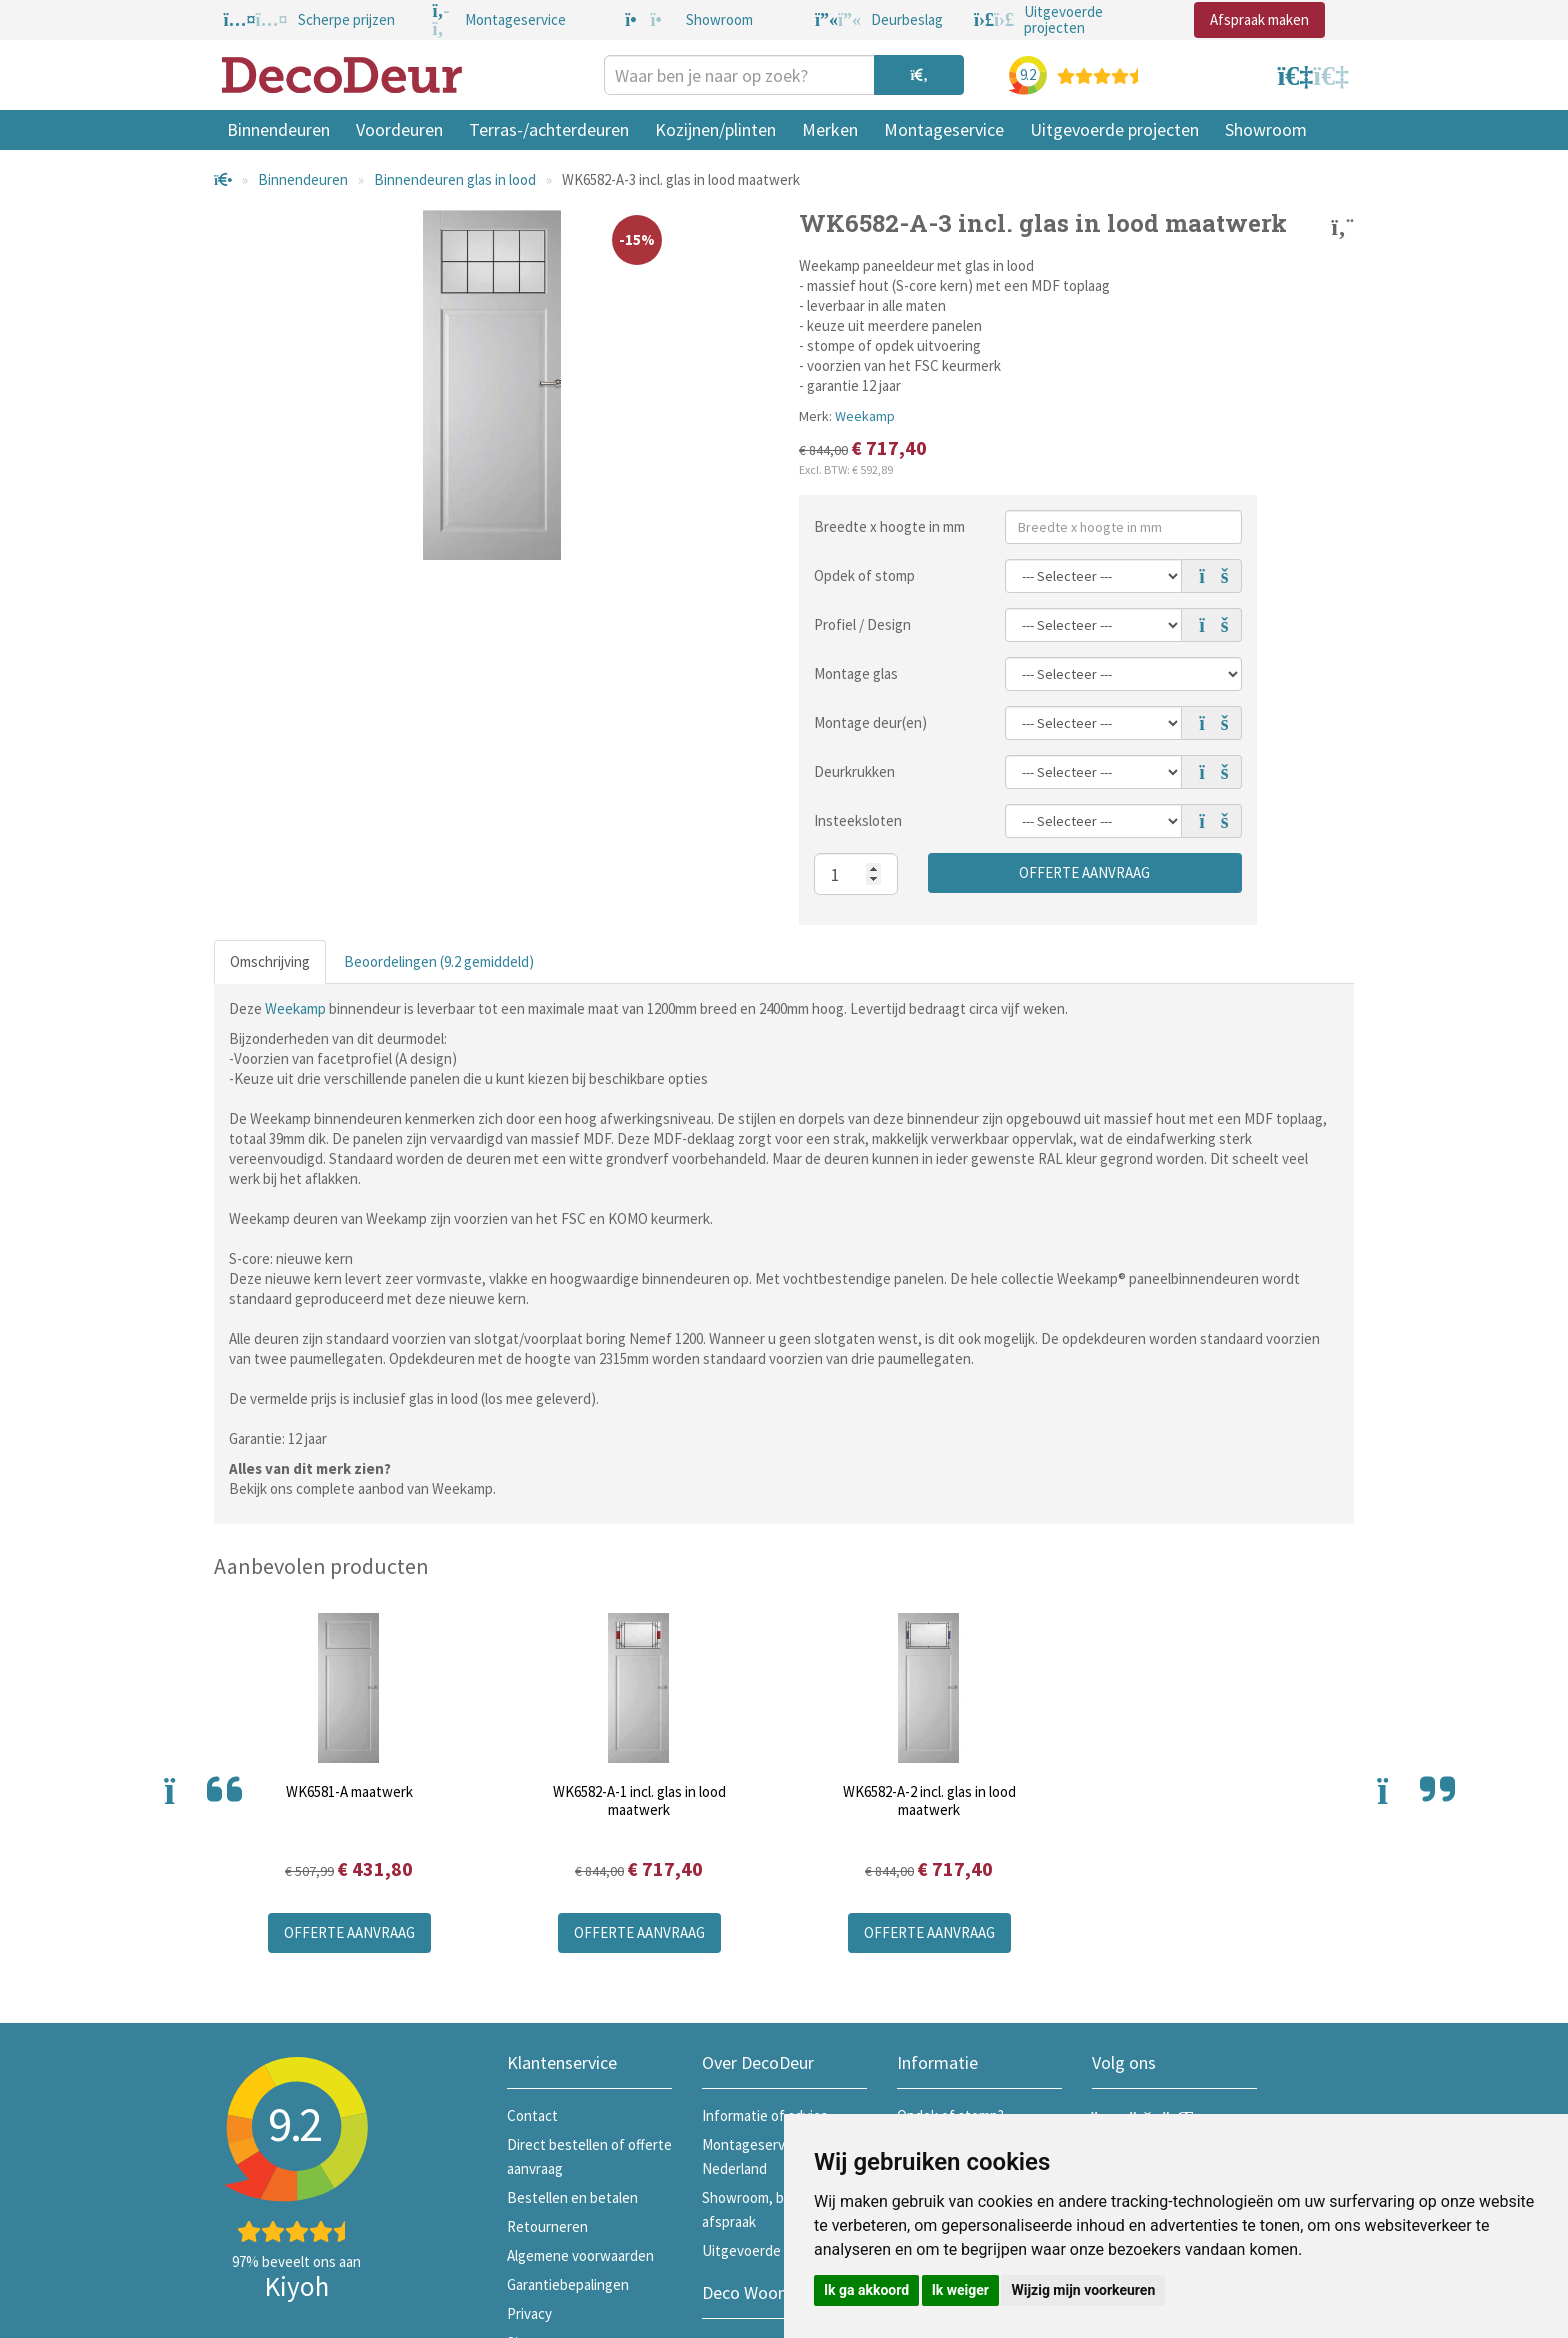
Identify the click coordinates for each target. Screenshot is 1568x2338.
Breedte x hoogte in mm (889, 526)
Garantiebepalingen (568, 2284)
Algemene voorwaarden (580, 2255)
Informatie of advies (765, 2115)
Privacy (529, 2313)
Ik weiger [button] (960, 2290)
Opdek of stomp (864, 575)
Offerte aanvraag (1084, 872)
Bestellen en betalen (572, 2197)
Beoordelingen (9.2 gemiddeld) (439, 961)
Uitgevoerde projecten (1114, 129)
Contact (532, 2115)
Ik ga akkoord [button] (866, 2290)
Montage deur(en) (870, 722)
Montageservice (944, 129)
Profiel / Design (862, 624)
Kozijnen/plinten (715, 129)
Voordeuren (399, 129)
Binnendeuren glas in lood (455, 179)
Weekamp (865, 416)
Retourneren (547, 2226)
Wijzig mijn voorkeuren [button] (1083, 2290)
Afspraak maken (1259, 19)
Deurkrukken (854, 771)
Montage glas (856, 673)
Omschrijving (270, 961)
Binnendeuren (278, 129)
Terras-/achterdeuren (549, 129)
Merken (830, 129)
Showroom (1266, 129)
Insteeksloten (858, 820)
